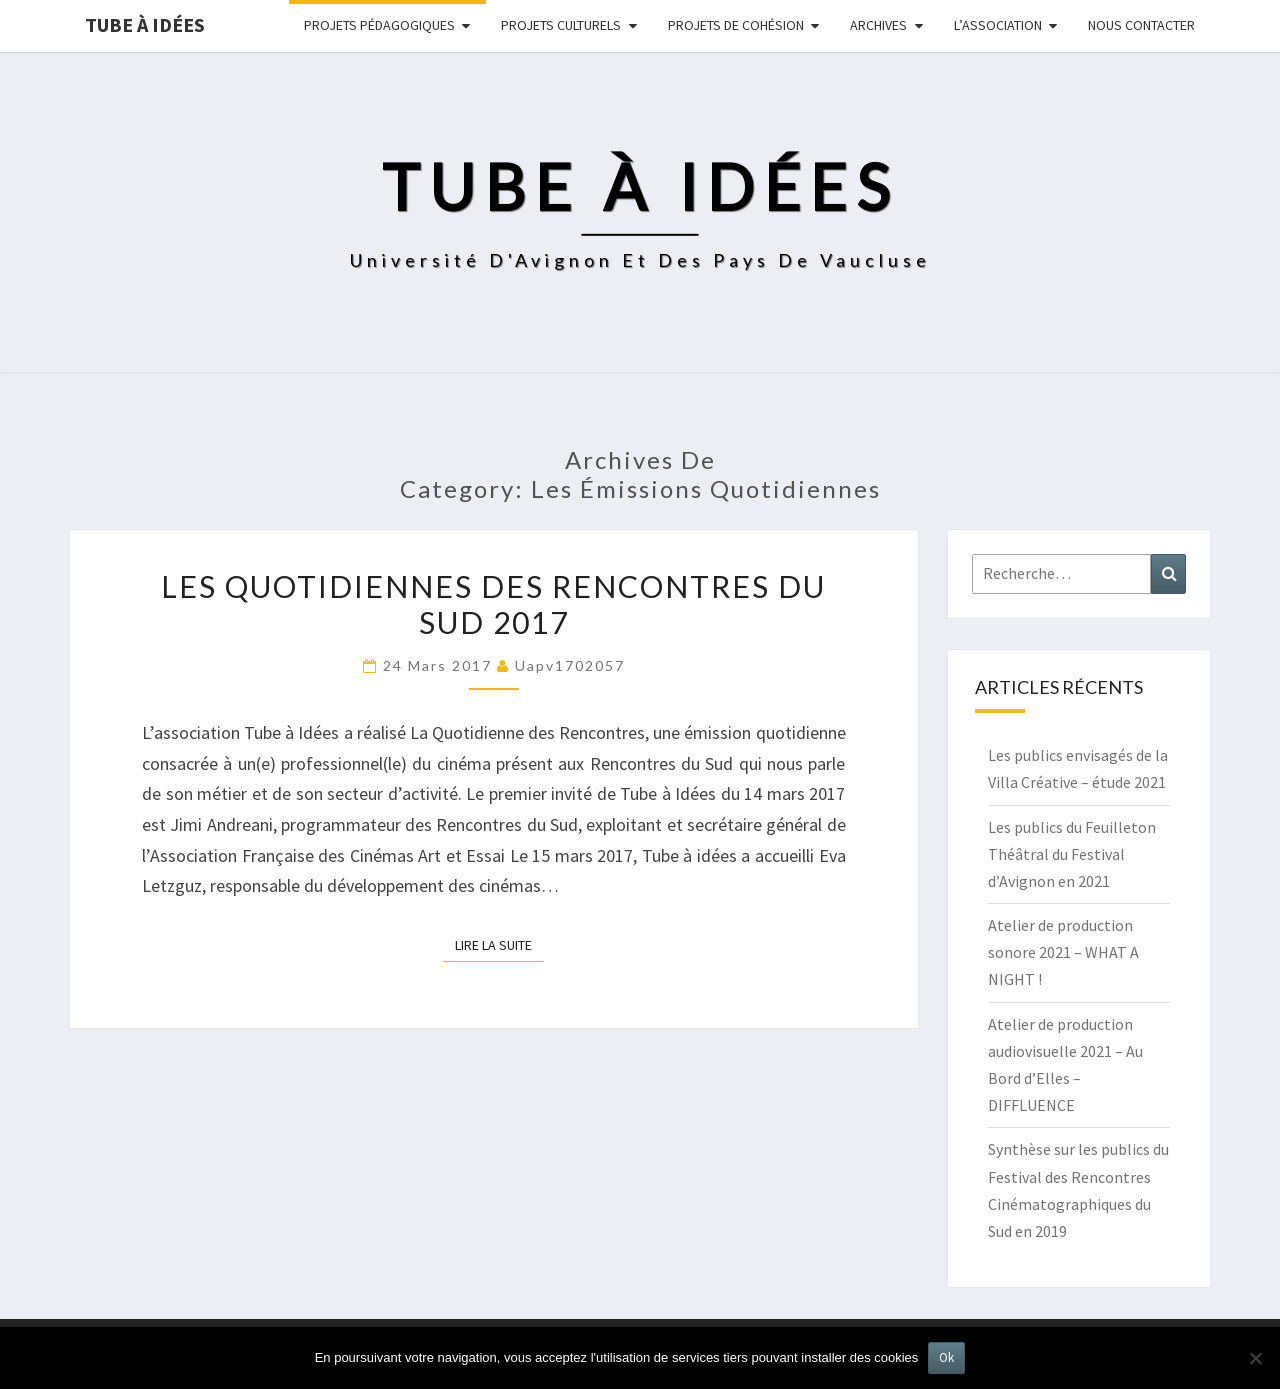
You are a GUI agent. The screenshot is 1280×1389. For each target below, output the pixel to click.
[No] (1255, 1358)
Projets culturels (561, 25)
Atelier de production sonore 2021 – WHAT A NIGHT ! (1063, 952)
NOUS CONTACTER (1141, 25)
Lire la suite (499, 944)
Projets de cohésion (736, 25)
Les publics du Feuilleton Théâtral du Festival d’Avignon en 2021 (1072, 854)
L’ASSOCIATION (998, 25)
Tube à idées (145, 24)
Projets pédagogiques (379, 25)
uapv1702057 (570, 665)
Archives (878, 25)
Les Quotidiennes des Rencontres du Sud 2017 (493, 604)
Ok (946, 1357)
